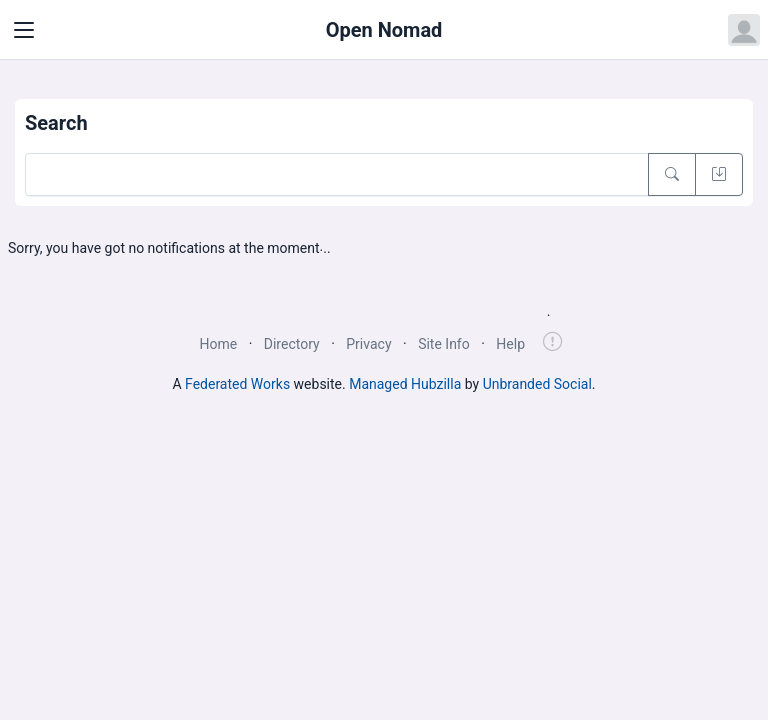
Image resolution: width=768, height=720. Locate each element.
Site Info (444, 344)
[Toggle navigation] (24, 30)
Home (218, 344)
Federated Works (237, 384)
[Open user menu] (744, 30)
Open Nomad (384, 30)
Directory (292, 344)
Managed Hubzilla (405, 384)
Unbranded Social (537, 384)
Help (510, 344)
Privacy (368, 344)
